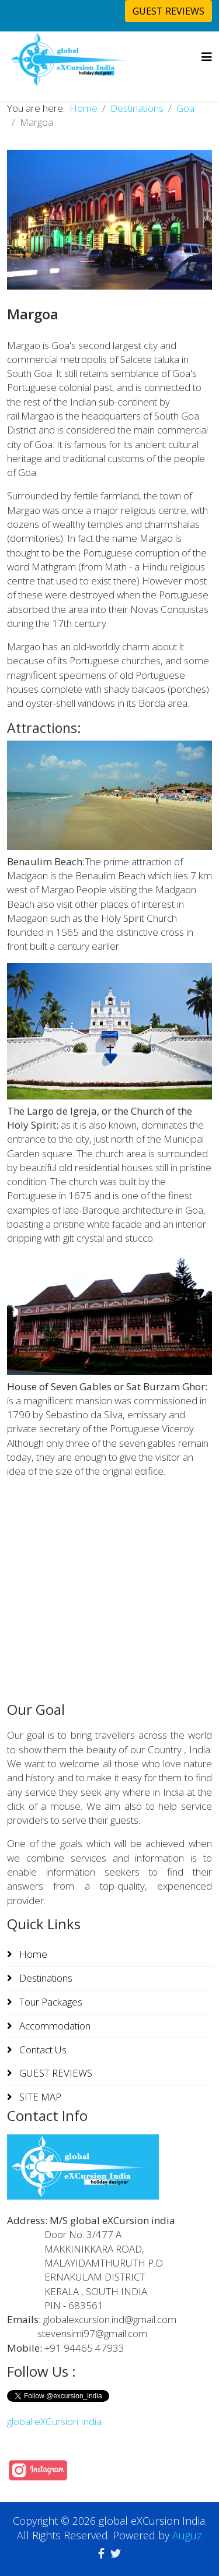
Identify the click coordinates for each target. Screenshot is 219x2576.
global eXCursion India (54, 2421)
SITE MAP (39, 2096)
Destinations (137, 108)
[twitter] (115, 2553)
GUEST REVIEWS (168, 11)
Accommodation (54, 2025)
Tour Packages (49, 2001)
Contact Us (42, 2049)
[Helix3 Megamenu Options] (206, 56)
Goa (185, 108)
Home (83, 108)
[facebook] (101, 2553)
